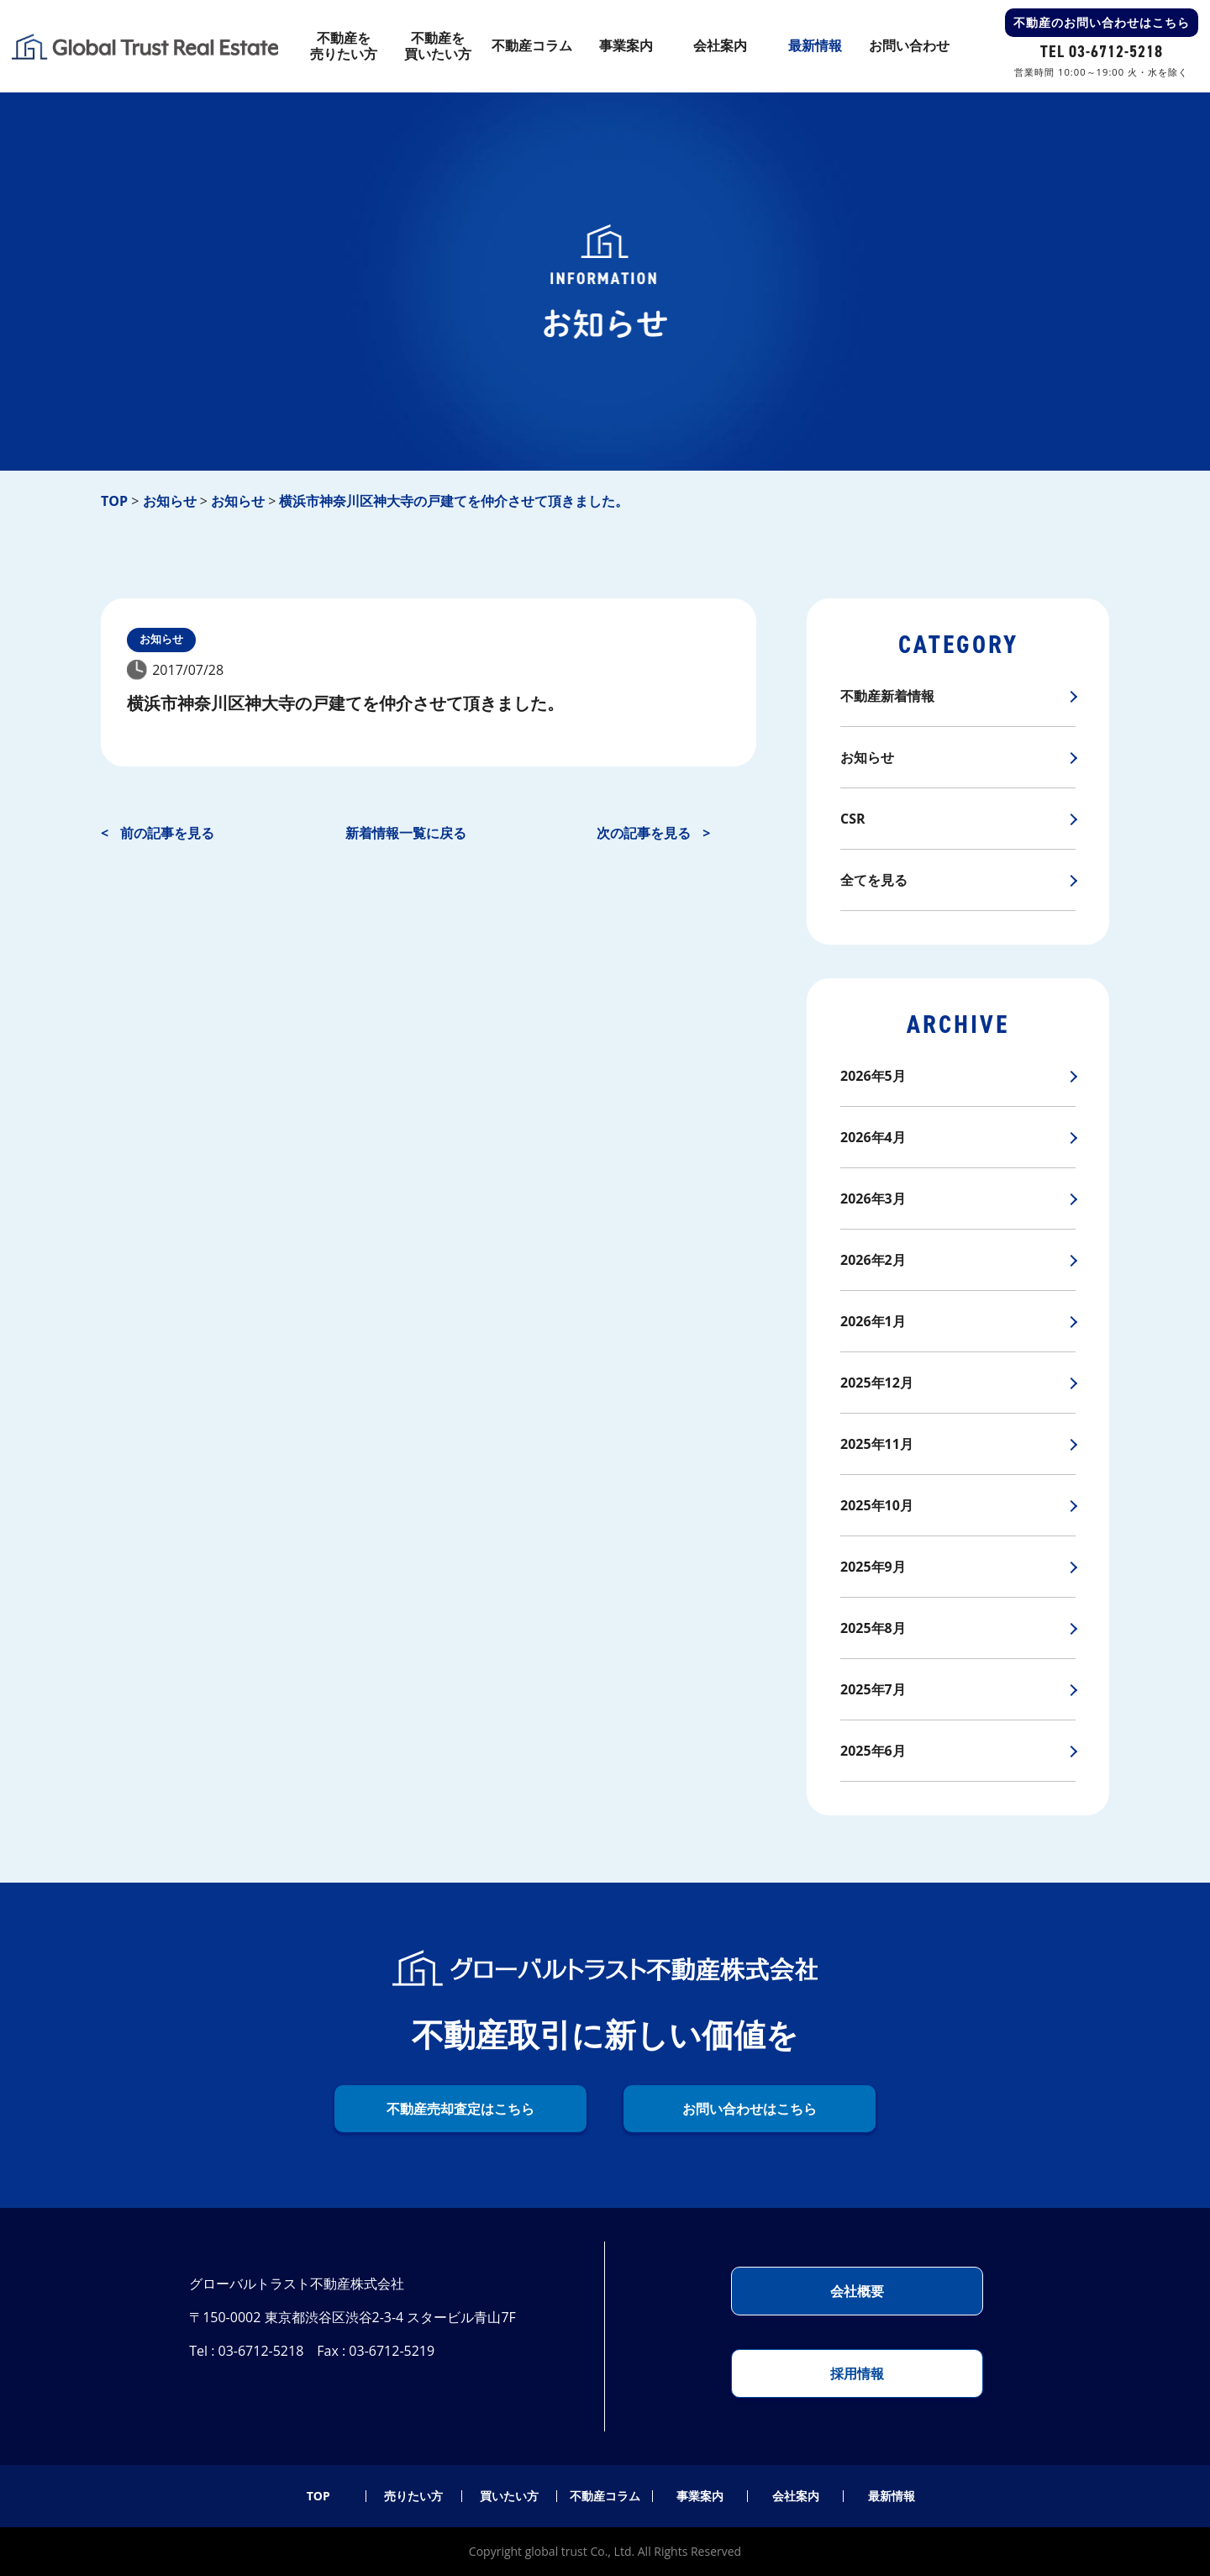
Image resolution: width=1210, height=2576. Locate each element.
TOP (318, 2496)
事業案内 (699, 2496)
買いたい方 (509, 2496)
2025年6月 (873, 1750)
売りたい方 (413, 2496)
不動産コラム (605, 2496)
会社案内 (795, 2496)
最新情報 (891, 2496)
